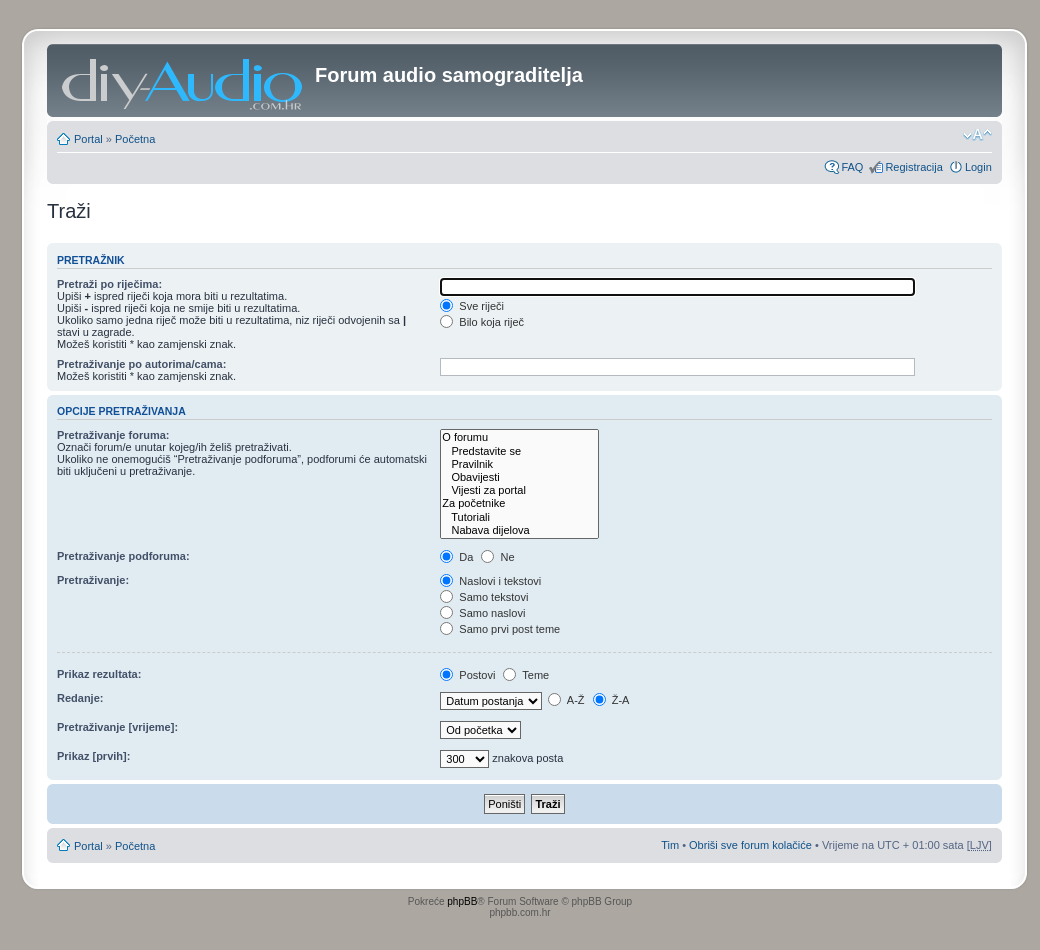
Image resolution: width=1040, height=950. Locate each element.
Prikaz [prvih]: (93, 756)
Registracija (913, 167)
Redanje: (80, 698)
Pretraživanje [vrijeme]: (117, 727)
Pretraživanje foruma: (113, 435)
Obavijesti (519, 477)
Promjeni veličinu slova (977, 135)
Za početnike (519, 503)
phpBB (462, 901)
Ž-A (611, 700)
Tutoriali (519, 517)
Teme (526, 675)
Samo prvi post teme (500, 629)
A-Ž (566, 700)
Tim (670, 845)
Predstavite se (519, 451)
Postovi (467, 675)
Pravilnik (519, 464)
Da (456, 557)
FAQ (852, 167)
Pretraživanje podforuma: (123, 556)
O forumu (519, 437)
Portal (88, 139)
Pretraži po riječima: (109, 284)
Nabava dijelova (519, 530)
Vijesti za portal (519, 490)
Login (978, 167)
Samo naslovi (482, 613)
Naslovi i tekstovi (490, 581)
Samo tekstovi (484, 597)
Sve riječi (472, 306)
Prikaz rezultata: (99, 674)
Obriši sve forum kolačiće (750, 845)
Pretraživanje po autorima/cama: (141, 364)
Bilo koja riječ (482, 322)
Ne (497, 557)
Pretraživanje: (93, 580)
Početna (135, 139)
